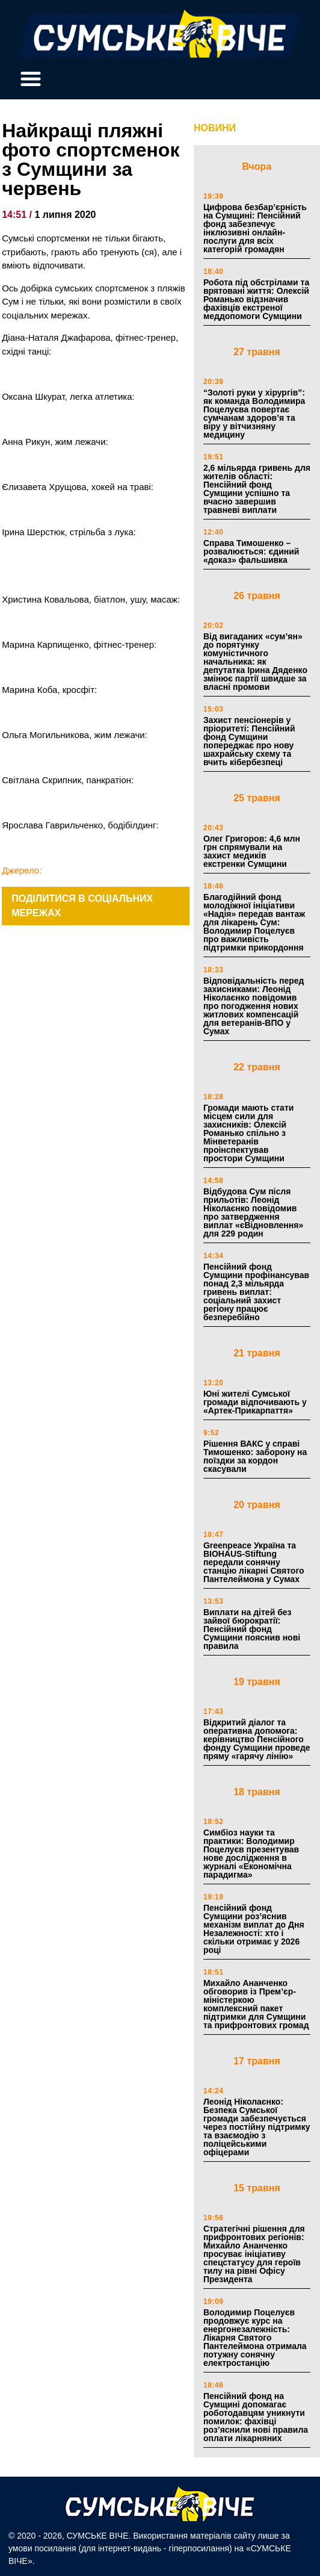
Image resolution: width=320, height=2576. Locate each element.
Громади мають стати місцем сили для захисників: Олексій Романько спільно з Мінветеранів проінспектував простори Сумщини (248, 1133)
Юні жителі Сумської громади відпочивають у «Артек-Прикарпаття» (255, 1402)
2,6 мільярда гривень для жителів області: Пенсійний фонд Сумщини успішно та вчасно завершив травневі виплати (256, 489)
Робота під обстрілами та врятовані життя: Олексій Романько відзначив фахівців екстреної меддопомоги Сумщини (256, 299)
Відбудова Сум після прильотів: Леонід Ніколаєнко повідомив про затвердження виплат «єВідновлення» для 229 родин (253, 1212)
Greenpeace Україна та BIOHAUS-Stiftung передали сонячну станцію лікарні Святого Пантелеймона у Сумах (253, 1562)
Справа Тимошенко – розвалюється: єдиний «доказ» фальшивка (251, 551)
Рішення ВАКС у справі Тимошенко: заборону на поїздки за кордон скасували (255, 1456)
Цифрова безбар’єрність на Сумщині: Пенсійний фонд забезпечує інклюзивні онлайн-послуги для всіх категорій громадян (255, 228)
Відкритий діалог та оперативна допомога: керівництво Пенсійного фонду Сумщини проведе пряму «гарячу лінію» (256, 1739)
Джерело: (22, 870)
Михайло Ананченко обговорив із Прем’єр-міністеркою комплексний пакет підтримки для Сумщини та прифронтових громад (256, 2004)
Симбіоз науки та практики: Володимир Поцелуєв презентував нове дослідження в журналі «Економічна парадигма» (251, 1853)
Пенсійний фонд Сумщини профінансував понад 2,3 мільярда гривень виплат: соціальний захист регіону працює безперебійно (256, 1292)
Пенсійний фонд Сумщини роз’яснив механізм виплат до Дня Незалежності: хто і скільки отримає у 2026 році (253, 1929)
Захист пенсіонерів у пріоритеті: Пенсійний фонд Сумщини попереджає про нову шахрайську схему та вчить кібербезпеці (249, 741)
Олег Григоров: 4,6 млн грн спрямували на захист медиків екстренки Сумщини (251, 851)
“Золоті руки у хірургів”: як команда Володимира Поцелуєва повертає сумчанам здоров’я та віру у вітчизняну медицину (254, 413)
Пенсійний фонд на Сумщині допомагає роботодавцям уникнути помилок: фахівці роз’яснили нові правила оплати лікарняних (255, 2417)
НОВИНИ (215, 128)
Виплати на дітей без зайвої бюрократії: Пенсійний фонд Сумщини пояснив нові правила (251, 1629)
